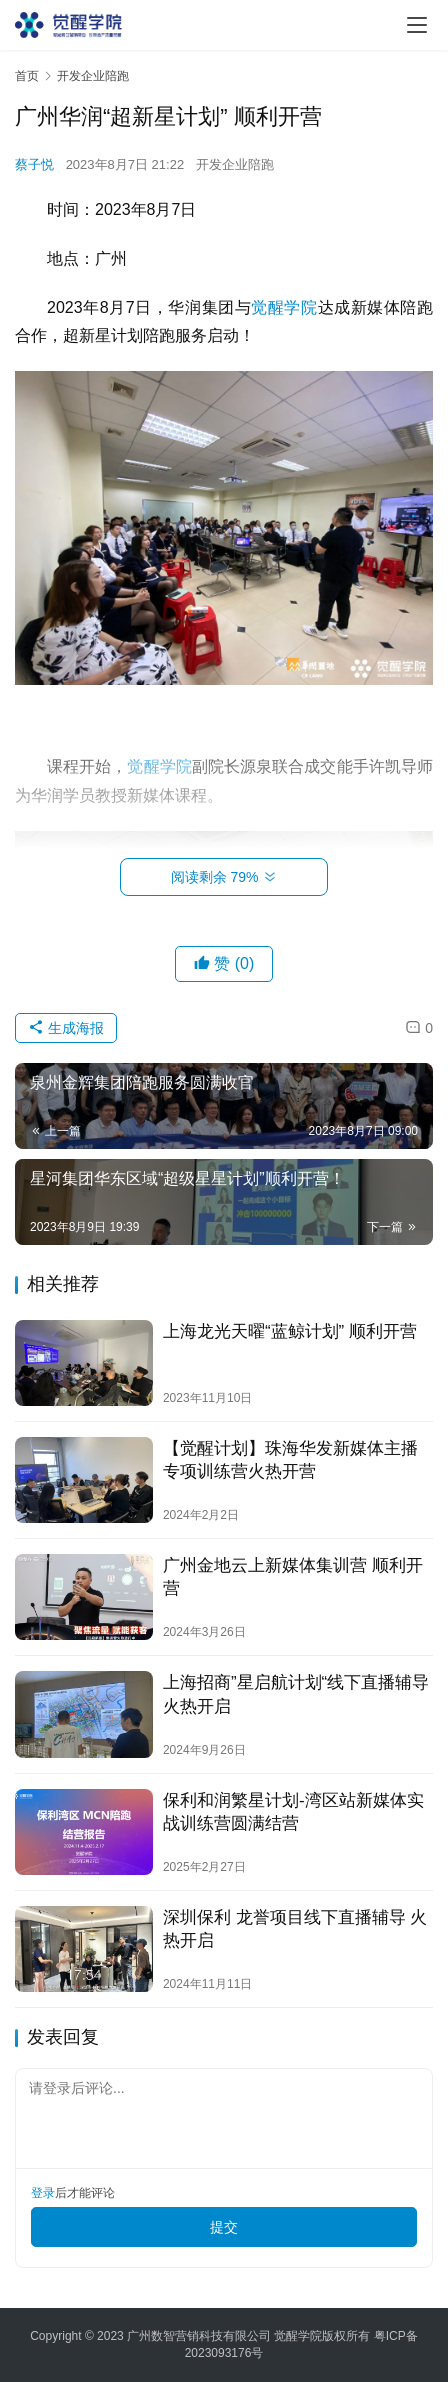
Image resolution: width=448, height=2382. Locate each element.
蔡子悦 (34, 164)
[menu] (417, 25)
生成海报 (66, 1028)
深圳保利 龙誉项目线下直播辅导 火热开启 (295, 1929)
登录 (43, 2193)
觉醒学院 (284, 307)
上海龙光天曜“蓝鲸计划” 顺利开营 (290, 1331)
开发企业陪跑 (235, 164)
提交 (224, 2227)
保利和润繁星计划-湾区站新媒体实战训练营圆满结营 (293, 1812)
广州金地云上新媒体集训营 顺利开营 (293, 1577)
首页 (27, 76)
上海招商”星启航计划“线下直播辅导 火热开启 (296, 1694)
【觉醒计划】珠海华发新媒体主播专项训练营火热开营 (290, 1460)
